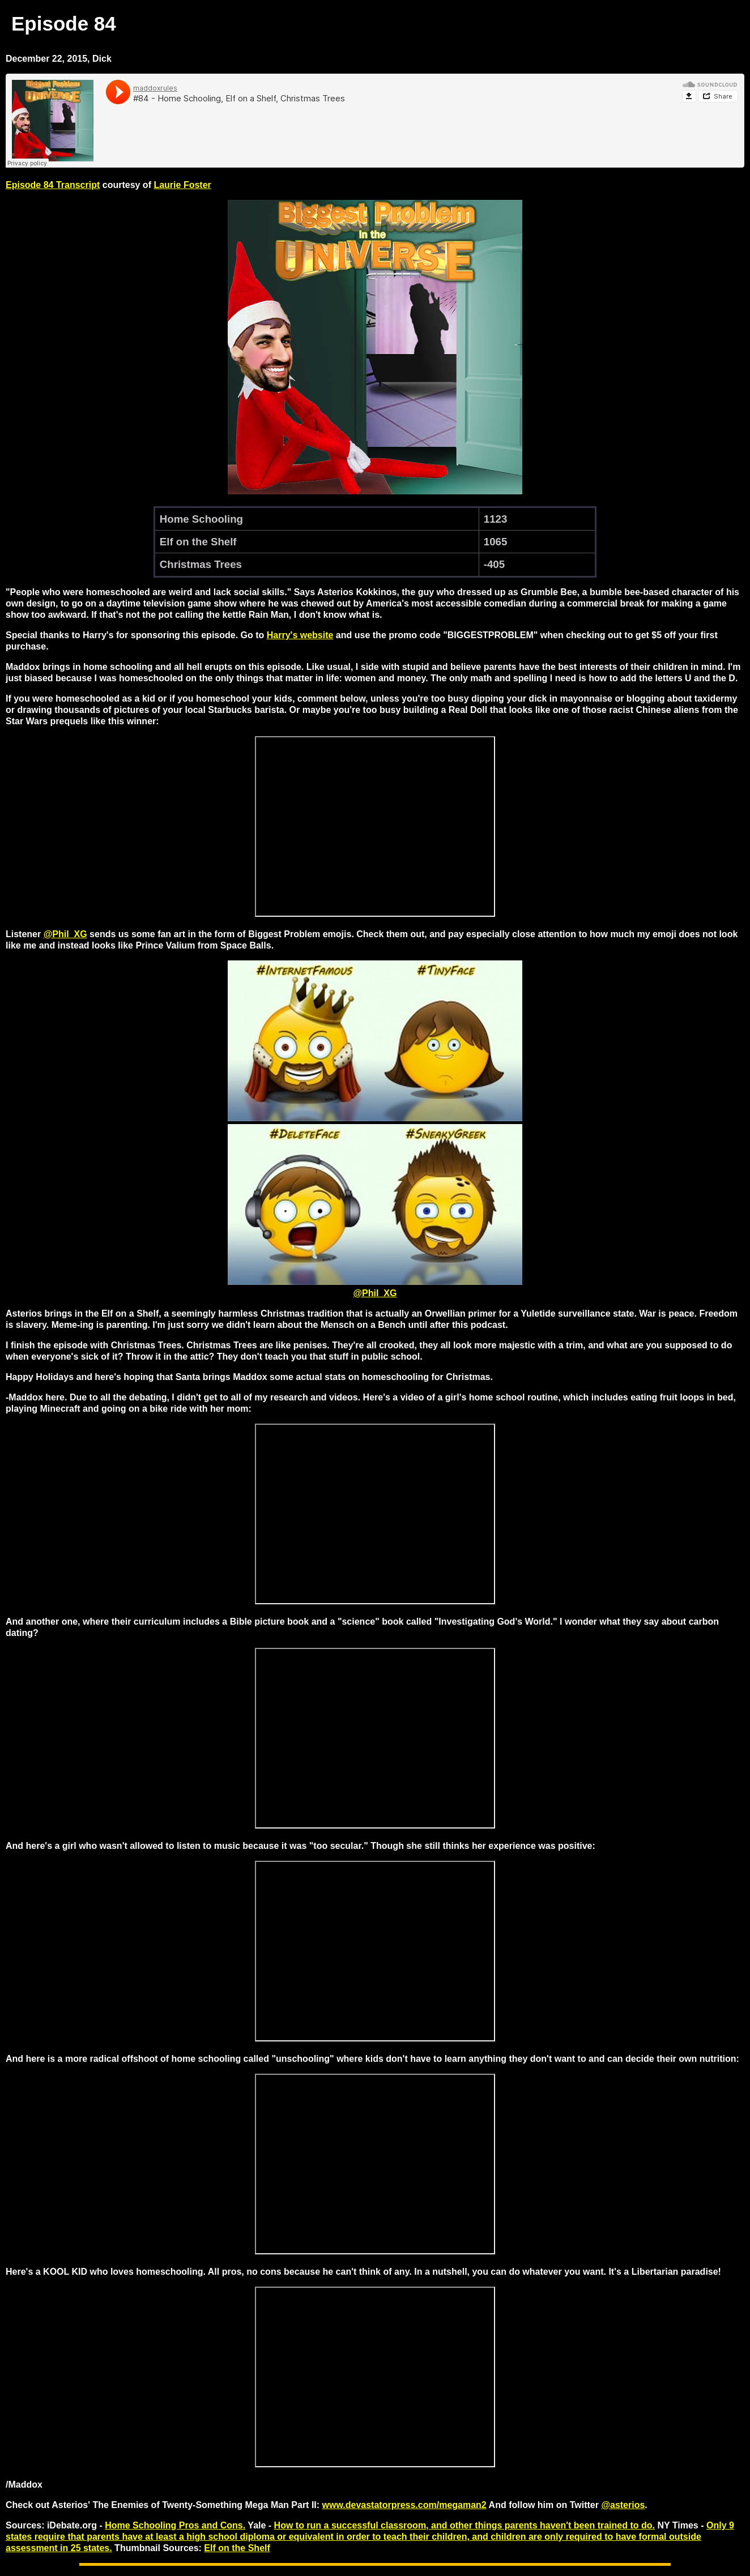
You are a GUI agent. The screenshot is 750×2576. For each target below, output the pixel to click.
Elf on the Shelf (237, 2548)
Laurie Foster (182, 185)
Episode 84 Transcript (53, 185)
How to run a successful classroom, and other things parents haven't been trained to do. (464, 2525)
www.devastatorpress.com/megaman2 (404, 2505)
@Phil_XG (65, 934)
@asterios (623, 2505)
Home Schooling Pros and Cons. (175, 2525)
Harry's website (300, 635)
